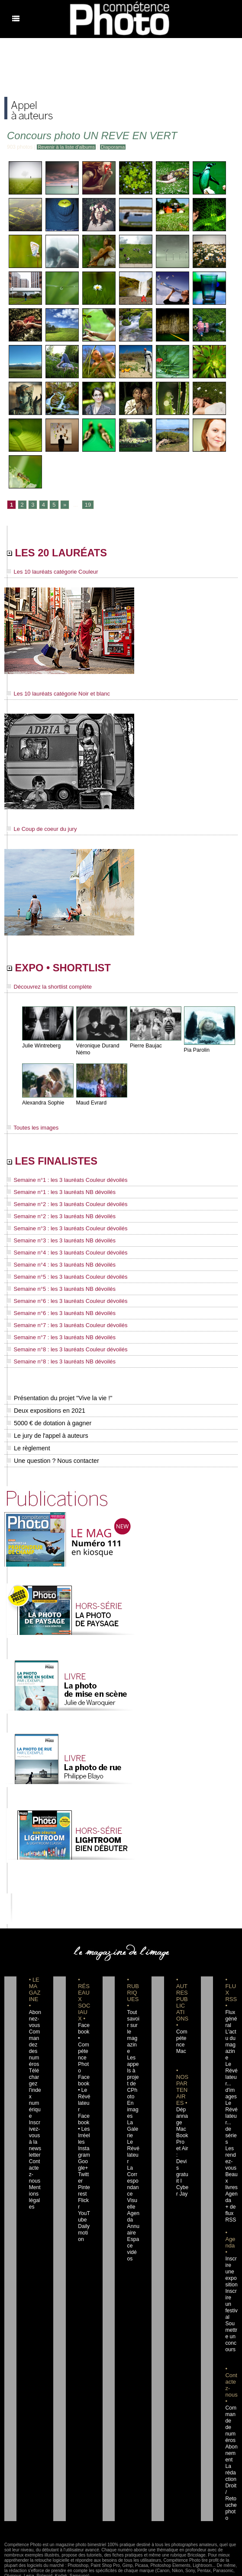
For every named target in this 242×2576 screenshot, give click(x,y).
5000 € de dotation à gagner (48, 1420)
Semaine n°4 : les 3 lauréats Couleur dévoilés (63, 1254)
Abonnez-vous (34, 2016)
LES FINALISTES (60, 1164)
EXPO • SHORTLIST (68, 970)
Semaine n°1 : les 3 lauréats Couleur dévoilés (63, 1184)
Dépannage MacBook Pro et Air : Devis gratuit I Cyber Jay (182, 2145)
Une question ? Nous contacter (52, 1458)
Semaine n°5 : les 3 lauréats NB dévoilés (57, 1289)
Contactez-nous (35, 2159)
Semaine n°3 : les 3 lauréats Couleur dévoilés (63, 1231)
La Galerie (133, 2120)
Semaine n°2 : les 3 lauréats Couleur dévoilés (63, 1207)
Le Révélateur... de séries (231, 2107)
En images (132, 2100)
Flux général (231, 2016)
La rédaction (231, 2438)
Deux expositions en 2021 (45, 1408)
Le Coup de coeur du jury (39, 830)
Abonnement (231, 2418)
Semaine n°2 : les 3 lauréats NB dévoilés (57, 1219)
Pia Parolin (196, 1053)
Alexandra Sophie (42, 1106)
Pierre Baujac (145, 1048)
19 (86, 505)
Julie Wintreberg (41, 1048)
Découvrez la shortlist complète (46, 989)
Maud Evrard (91, 1106)
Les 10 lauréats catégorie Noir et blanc (55, 695)
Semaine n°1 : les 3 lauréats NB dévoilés (57, 1196)
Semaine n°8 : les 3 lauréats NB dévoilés (57, 1359)
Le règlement (28, 1445)
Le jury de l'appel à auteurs (47, 1433)
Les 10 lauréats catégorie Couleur (49, 574)
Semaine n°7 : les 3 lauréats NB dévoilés (57, 1336)
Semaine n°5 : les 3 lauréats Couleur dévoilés (63, 1277)
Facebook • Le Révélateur (84, 2081)
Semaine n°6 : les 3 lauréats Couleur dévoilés (63, 1301)
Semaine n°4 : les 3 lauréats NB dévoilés (57, 1266)
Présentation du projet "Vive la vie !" (58, 1395)
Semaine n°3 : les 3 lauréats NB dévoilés (57, 1242)
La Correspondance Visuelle (133, 2172)
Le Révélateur (133, 2139)
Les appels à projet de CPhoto (133, 2068)
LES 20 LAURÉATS (65, 554)
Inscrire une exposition (231, 2249)
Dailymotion (83, 2211)
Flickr (83, 2184)
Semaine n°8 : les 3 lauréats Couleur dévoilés (63, 1347)
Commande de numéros (231, 2392)
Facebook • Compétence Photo (84, 2042)
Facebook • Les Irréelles (84, 2113)
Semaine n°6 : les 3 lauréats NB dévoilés (57, 1312)
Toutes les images (31, 1130)
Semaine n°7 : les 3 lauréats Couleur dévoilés (63, 1324)
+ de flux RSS (230, 2191)
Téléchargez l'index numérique (35, 2087)
